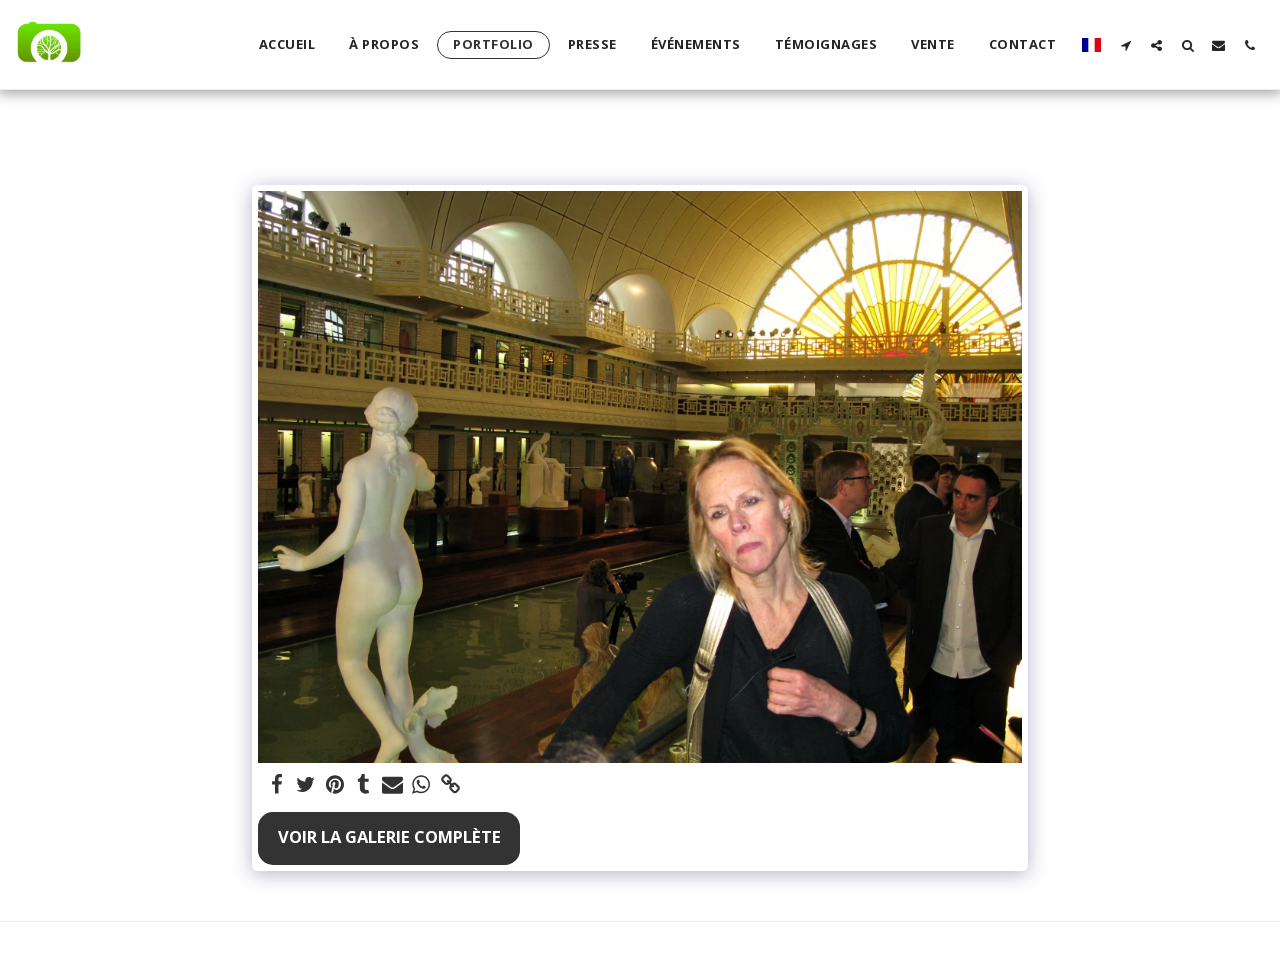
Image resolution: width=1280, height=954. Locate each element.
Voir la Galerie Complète (389, 836)
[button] (1125, 45)
